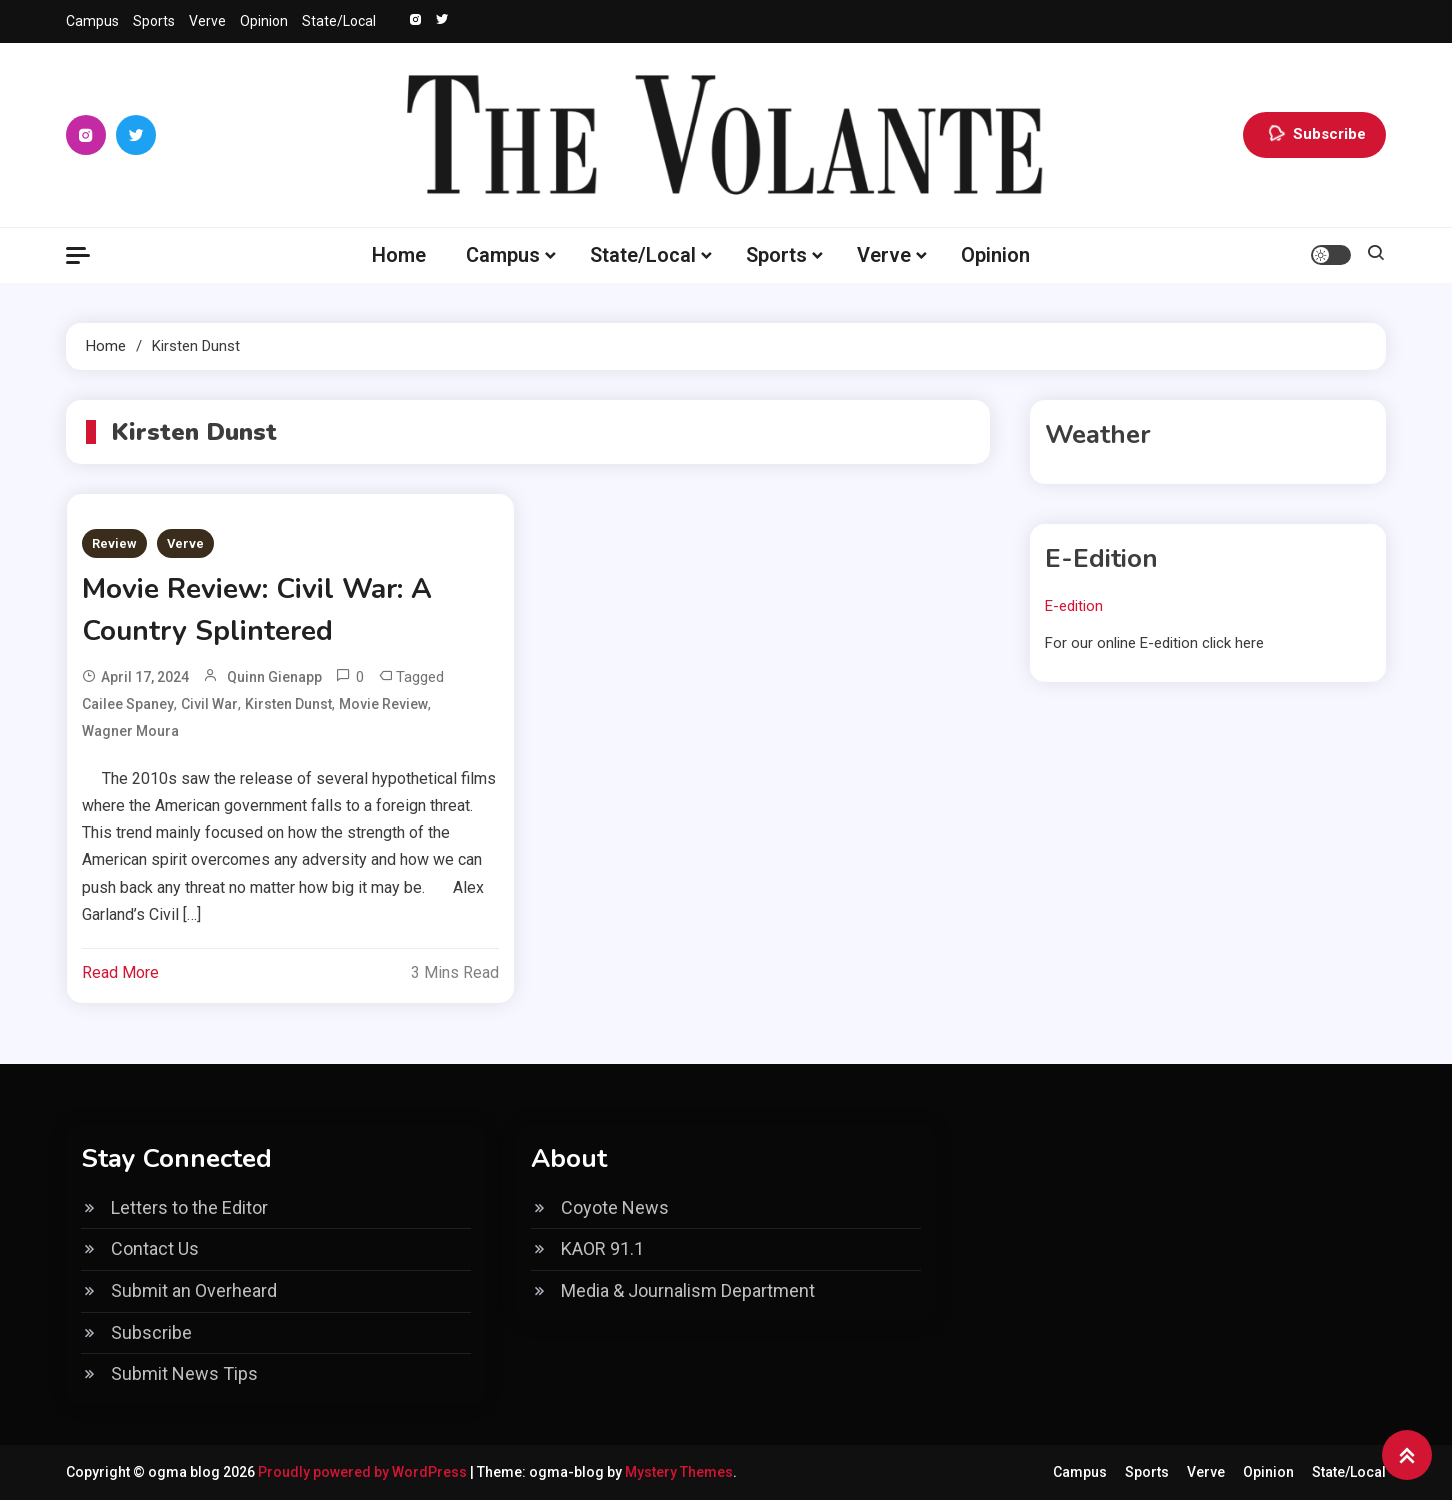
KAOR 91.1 (602, 1248)
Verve (207, 21)
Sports (154, 21)
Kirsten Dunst (288, 704)
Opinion (264, 21)
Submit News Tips (184, 1373)
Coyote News (615, 1207)
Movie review (383, 704)
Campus (92, 21)
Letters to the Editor (189, 1207)
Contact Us (155, 1248)
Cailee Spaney (128, 704)
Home (399, 255)
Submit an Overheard (194, 1290)
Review (114, 543)
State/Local (339, 21)
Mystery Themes (679, 1472)
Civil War (209, 704)
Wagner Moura (130, 731)
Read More (120, 972)
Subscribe (1314, 135)
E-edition (1074, 606)
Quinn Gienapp (274, 677)
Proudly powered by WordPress (364, 1472)
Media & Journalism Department (688, 1290)
